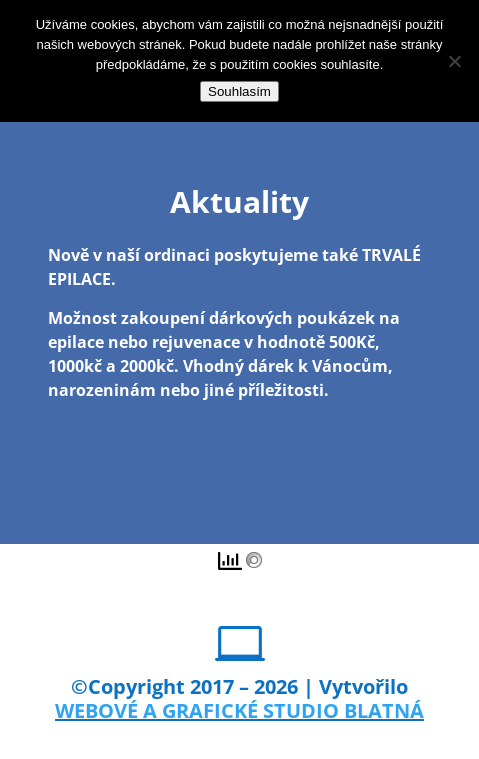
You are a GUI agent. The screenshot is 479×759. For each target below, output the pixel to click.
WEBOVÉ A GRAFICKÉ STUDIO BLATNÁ (239, 710)
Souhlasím (239, 91)
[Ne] (454, 61)
